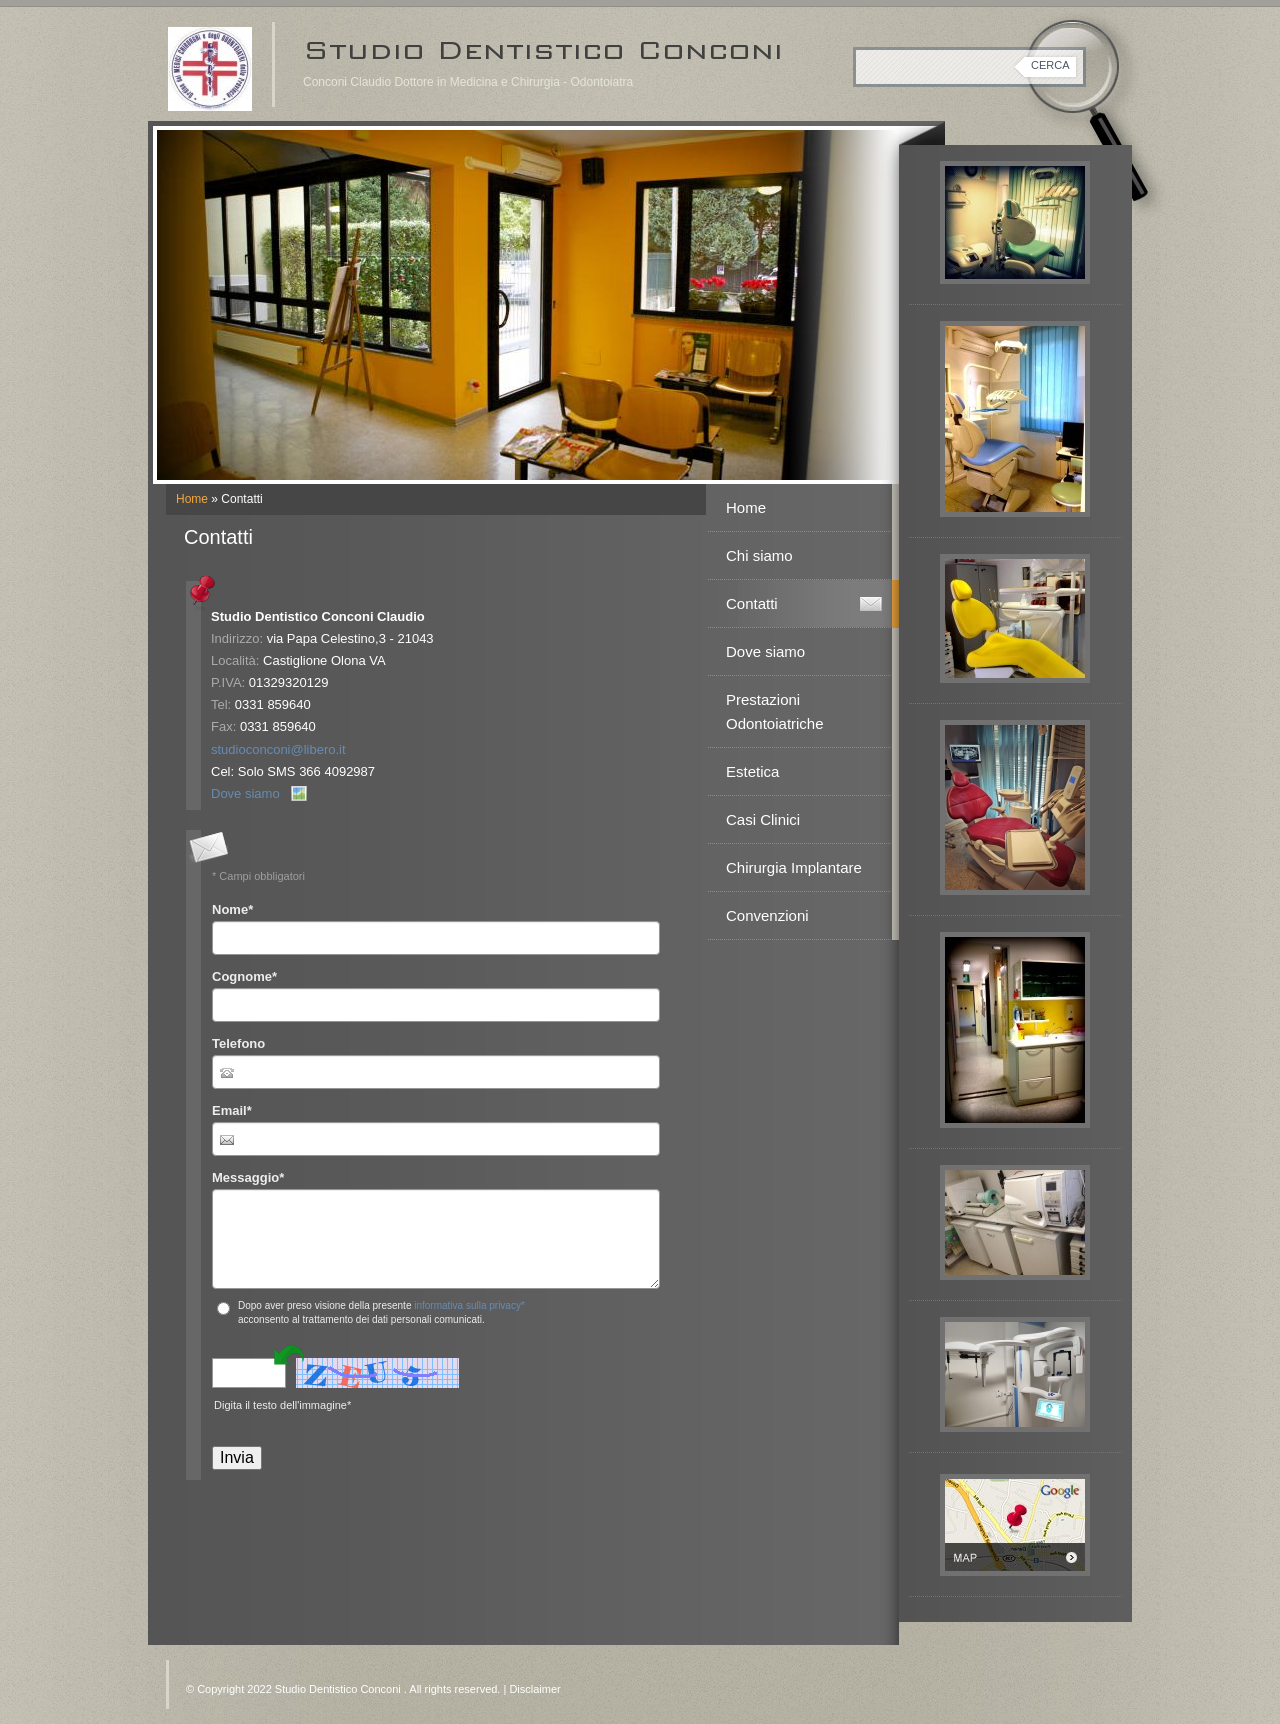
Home (192, 499)
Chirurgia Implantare (794, 867)
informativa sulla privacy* (469, 1305)
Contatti (752, 603)
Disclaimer (534, 1689)
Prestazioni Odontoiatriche (775, 711)
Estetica (752, 771)
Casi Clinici (763, 819)
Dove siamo (245, 793)
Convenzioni (767, 915)
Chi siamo (759, 555)
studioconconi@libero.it (278, 749)
